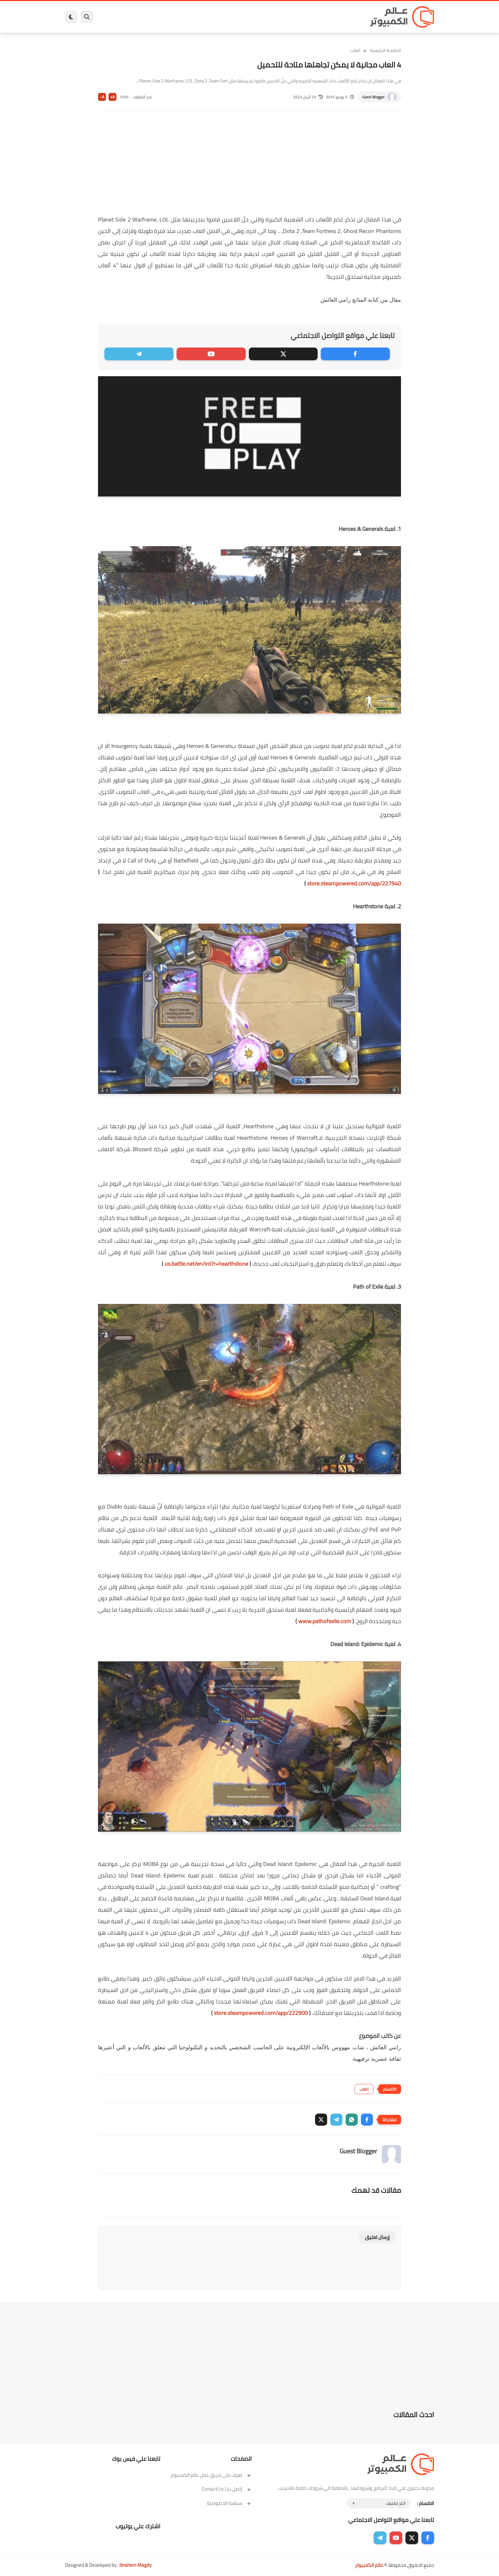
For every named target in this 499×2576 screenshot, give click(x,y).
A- (102, 97)
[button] (367, 2120)
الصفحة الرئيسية (385, 50)
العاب (200, 17)
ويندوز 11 (292, 17)
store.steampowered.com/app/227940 (354, 883)
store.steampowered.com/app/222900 (261, 2013)
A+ (112, 97)
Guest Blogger (373, 97)
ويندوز (315, 17)
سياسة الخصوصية (229, 2503)
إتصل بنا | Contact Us (227, 2489)
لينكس (221, 17)
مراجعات (138, 17)
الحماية (243, 17)
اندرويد (180, 17)
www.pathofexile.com (324, 1621)
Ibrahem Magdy (135, 2565)
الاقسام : (425, 2503)
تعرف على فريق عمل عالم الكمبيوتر (211, 2475)
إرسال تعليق (377, 2237)
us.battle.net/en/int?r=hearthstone (206, 1263)
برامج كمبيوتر (343, 17)
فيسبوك (266, 17)
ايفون (160, 17)
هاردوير (115, 17)
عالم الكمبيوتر (369, 2565)
